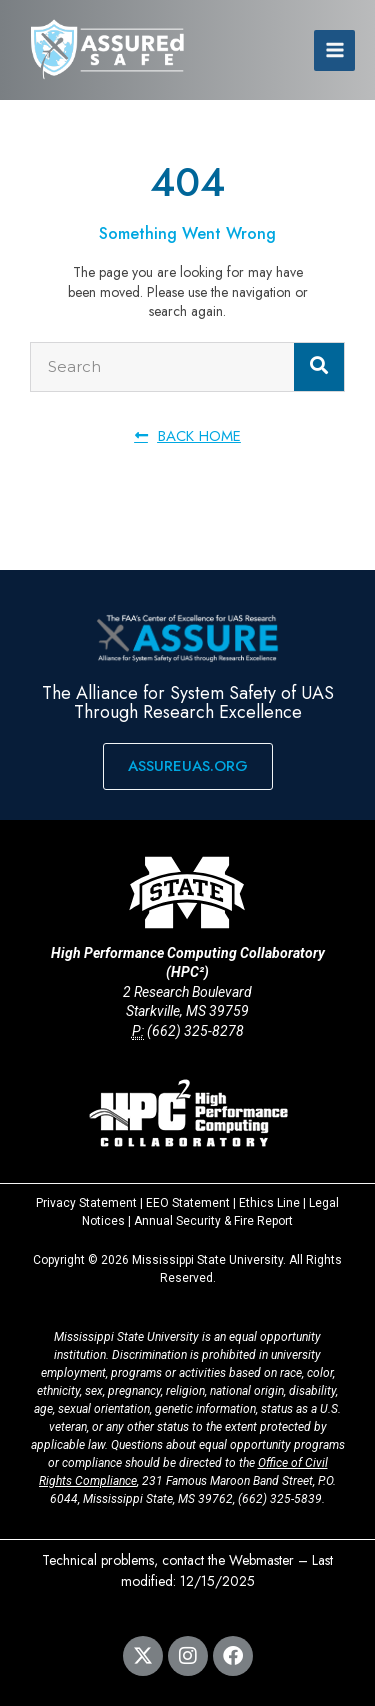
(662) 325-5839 (280, 1499)
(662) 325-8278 (195, 1031)
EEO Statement (188, 1203)
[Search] (319, 367)
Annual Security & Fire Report (213, 1221)
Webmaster (261, 1560)
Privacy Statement (86, 1203)
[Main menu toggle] (334, 50)
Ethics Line (269, 1203)
